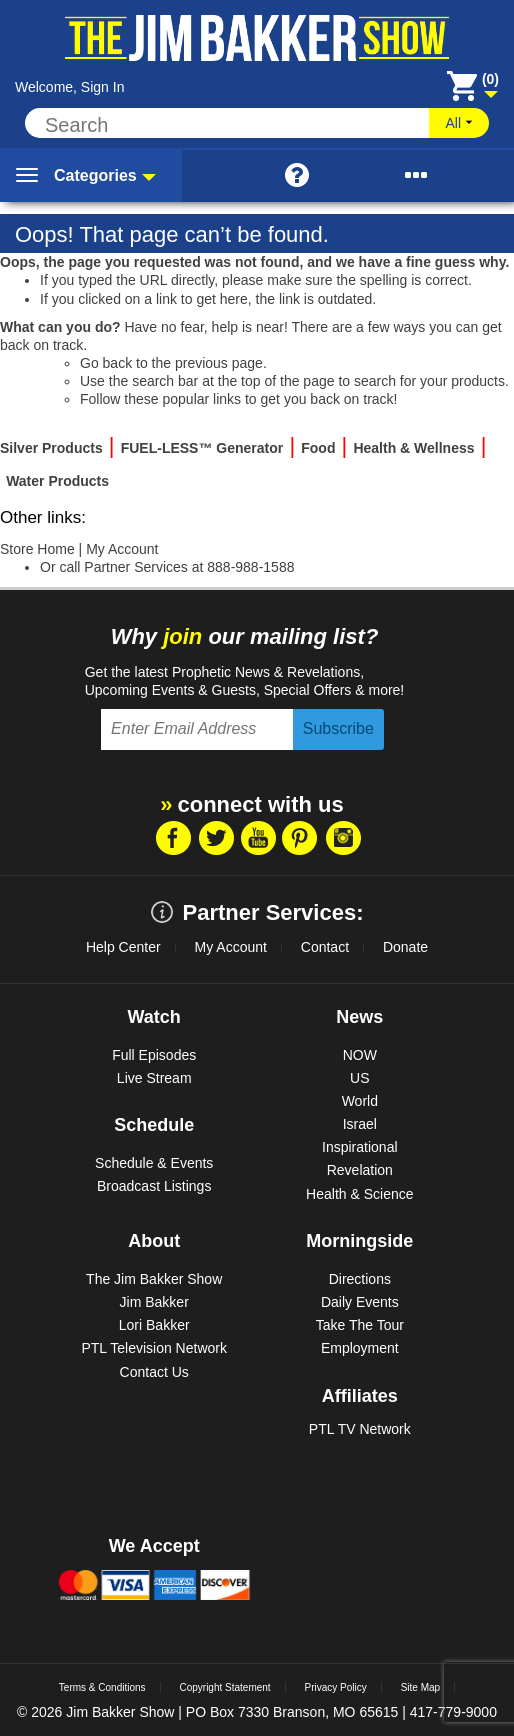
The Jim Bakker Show (154, 1279)
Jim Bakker (154, 1302)
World (360, 1101)
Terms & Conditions (102, 1687)
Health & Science (359, 1194)
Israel (360, 1124)
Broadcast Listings (154, 1186)
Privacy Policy (336, 1687)
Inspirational (360, 1147)
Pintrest (300, 838)
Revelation (360, 1170)
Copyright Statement (224, 1687)
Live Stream (154, 1078)
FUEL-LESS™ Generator (202, 448)
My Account (122, 549)
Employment (360, 1348)
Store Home (37, 549)
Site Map (420, 1687)
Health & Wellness (413, 448)
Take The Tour (360, 1325)
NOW (360, 1055)
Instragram (343, 838)
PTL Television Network (154, 1348)
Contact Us (154, 1372)
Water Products (57, 481)
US (359, 1078)
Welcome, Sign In (69, 87)
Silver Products (51, 448)
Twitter (215, 838)
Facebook (172, 838)
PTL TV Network (360, 1429)
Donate (405, 947)
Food (318, 448)
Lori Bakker (154, 1325)
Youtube (258, 838)
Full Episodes (154, 1055)
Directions (360, 1279)
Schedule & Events (154, 1163)
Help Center (123, 947)
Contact (325, 947)
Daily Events (360, 1302)
